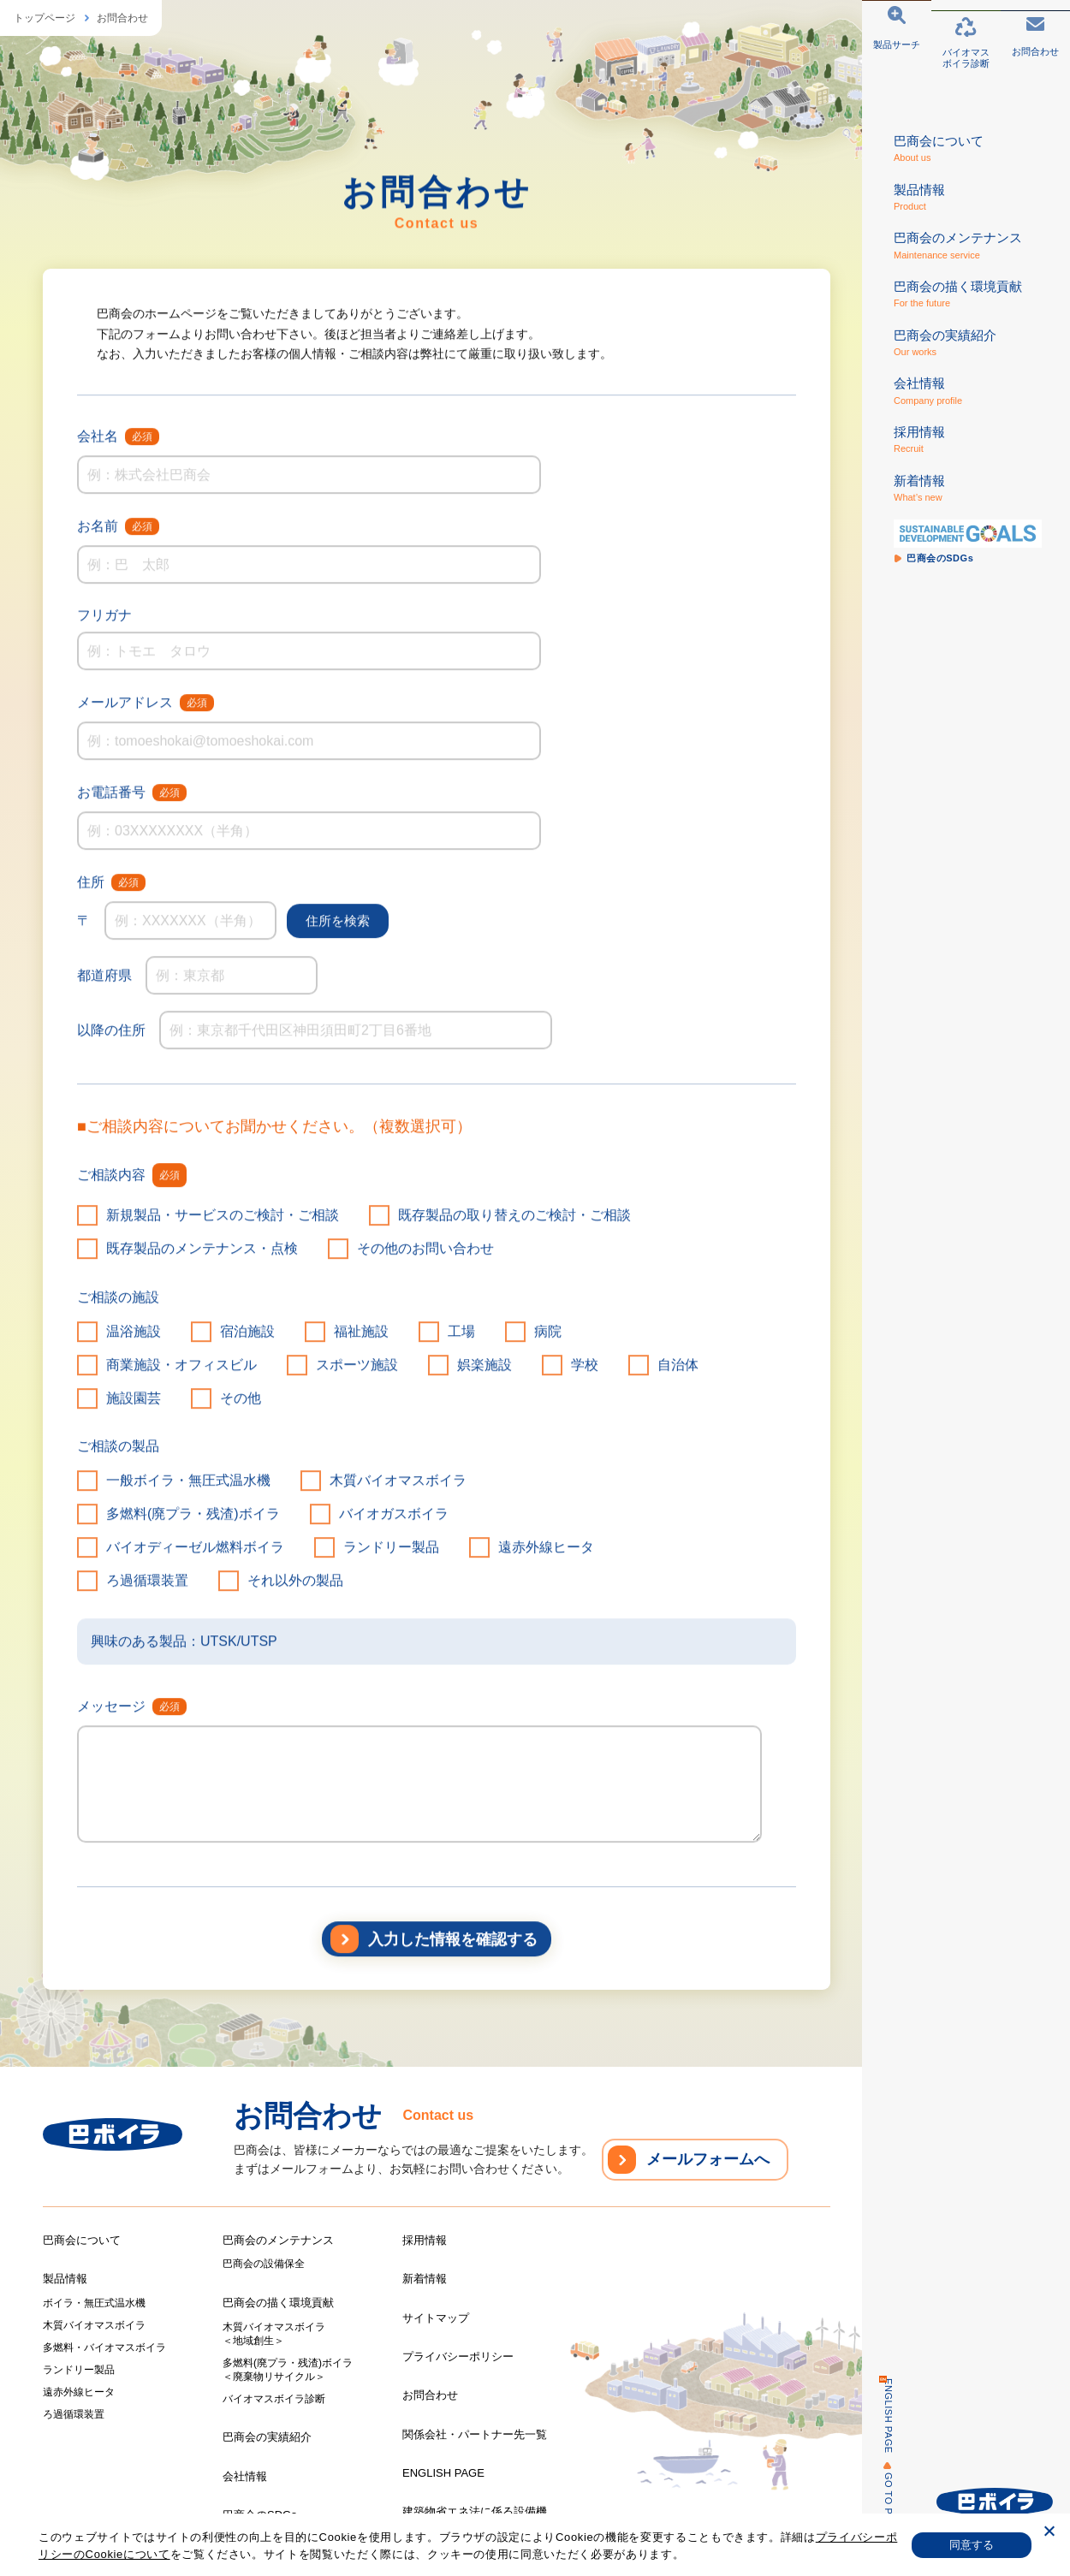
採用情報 (424, 2240)
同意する (972, 2544)
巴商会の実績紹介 (267, 2437)
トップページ (44, 18)
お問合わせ (122, 18)
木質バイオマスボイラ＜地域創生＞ (274, 2334)
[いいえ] (1048, 2533)
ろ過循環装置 (73, 2414)
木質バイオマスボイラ (94, 2325)
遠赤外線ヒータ (79, 2392)
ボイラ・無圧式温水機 (94, 2303)
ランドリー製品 (79, 2370)
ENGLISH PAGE (879, 2416)
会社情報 (245, 2476)
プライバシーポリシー (458, 2356)
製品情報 (65, 2278)
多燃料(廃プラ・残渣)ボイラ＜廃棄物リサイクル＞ (288, 2370)
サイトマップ (435, 2318)
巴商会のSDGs (260, 2514)
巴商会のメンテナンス (278, 2240)
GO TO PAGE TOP (879, 2515)
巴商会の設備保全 (264, 2264)
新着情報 (424, 2278)
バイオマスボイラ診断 (274, 2399)
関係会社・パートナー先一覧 (474, 2434)
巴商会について (82, 2240)
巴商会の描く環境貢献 (278, 2302)
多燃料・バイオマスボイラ (104, 2347)
